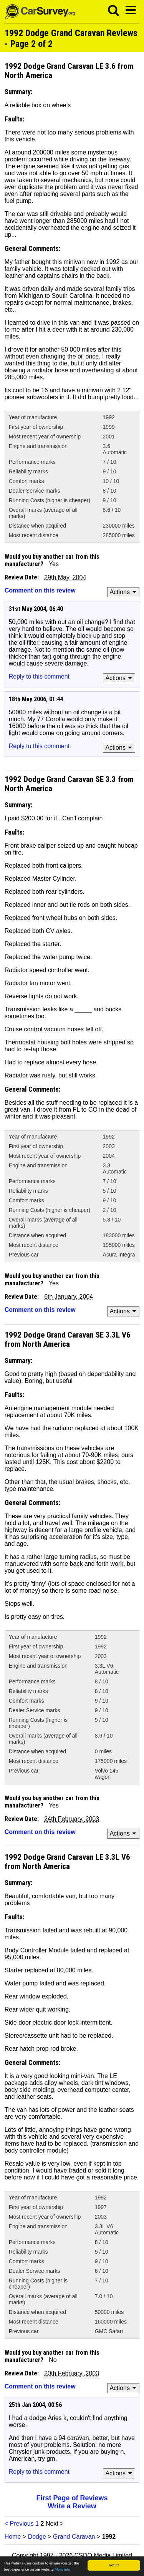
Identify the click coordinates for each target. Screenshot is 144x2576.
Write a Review (72, 2506)
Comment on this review (40, 590)
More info (62, 2569)
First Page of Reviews (72, 2498)
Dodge (37, 2536)
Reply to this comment (39, 676)
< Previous (19, 2523)
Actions (123, 592)
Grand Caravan (74, 2536)
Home (13, 2536)
